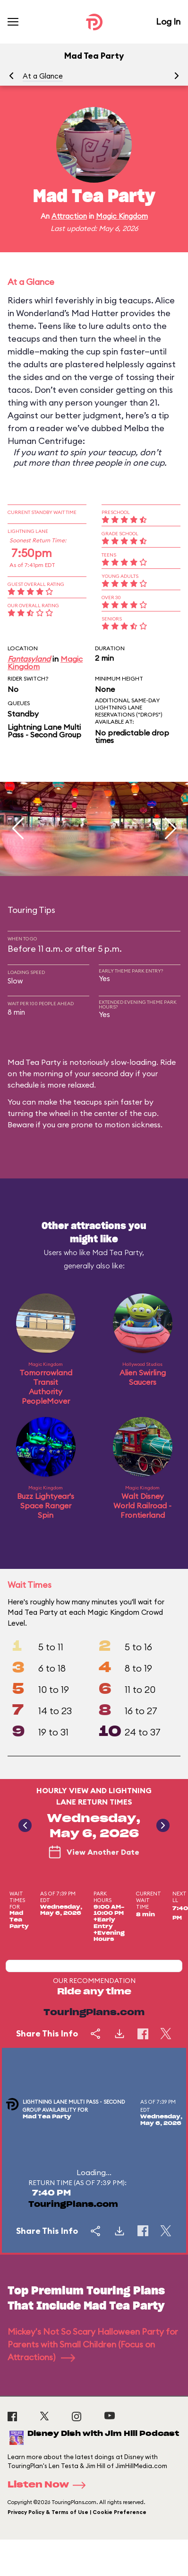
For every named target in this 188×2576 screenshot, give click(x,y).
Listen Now (50, 2485)
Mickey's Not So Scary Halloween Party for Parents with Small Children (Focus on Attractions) (93, 2344)
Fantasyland (29, 659)
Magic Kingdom (122, 216)
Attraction (69, 216)
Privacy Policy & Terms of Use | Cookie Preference (77, 2512)
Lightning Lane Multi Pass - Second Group (44, 730)
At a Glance (43, 75)
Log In (168, 21)
